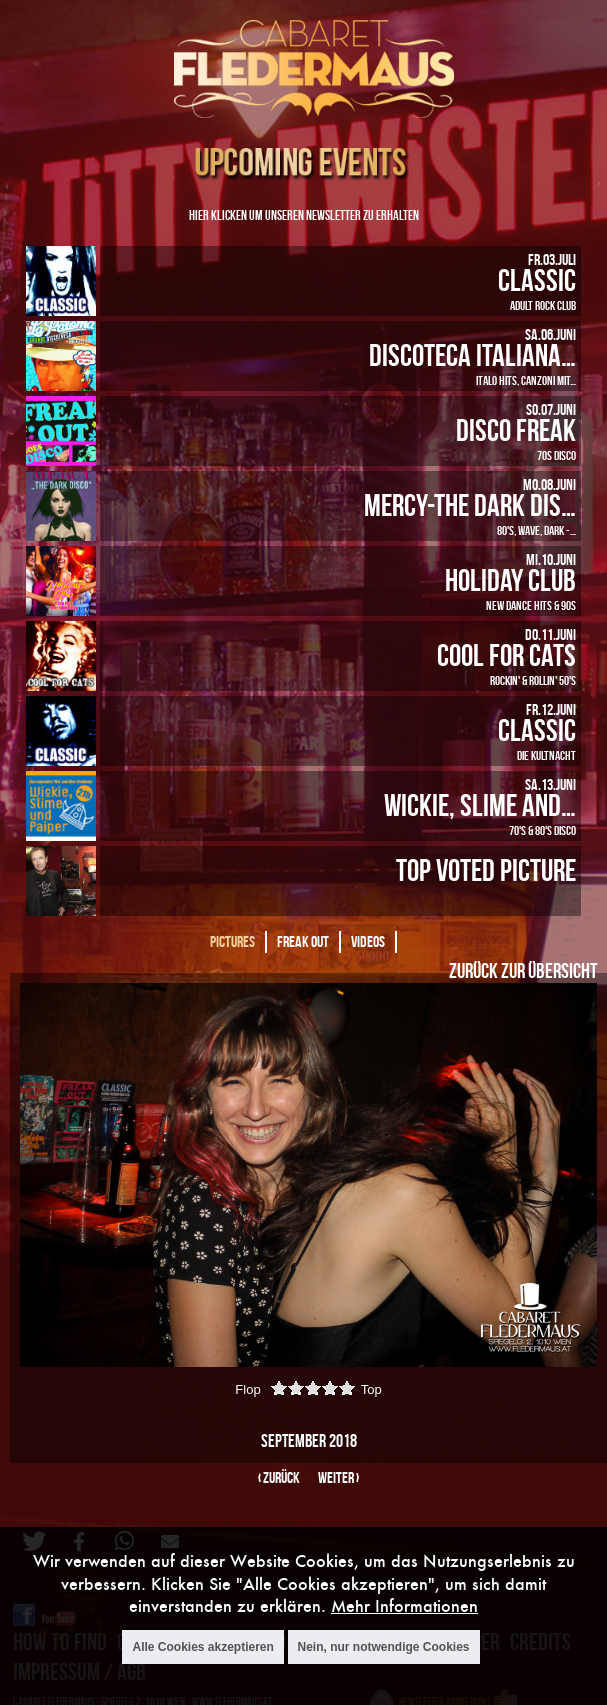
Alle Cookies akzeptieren (202, 1647)
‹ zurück (279, 1477)
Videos (368, 941)
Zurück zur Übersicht (523, 970)
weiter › (338, 1477)
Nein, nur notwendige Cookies (384, 1647)
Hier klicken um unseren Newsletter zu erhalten (304, 214)
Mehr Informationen (404, 1605)
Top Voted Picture (486, 869)
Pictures (232, 941)
